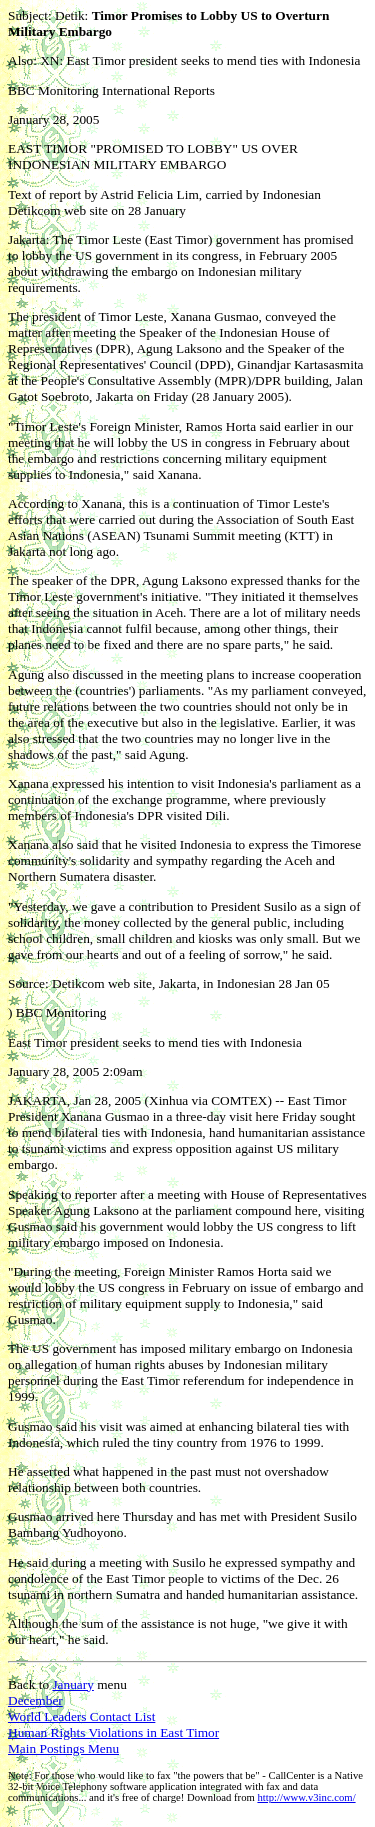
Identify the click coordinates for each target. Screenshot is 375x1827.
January (72, 1684)
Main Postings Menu (63, 1748)
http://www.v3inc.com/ (306, 1797)
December (35, 1700)
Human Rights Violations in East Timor (113, 1732)
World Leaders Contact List (81, 1716)
